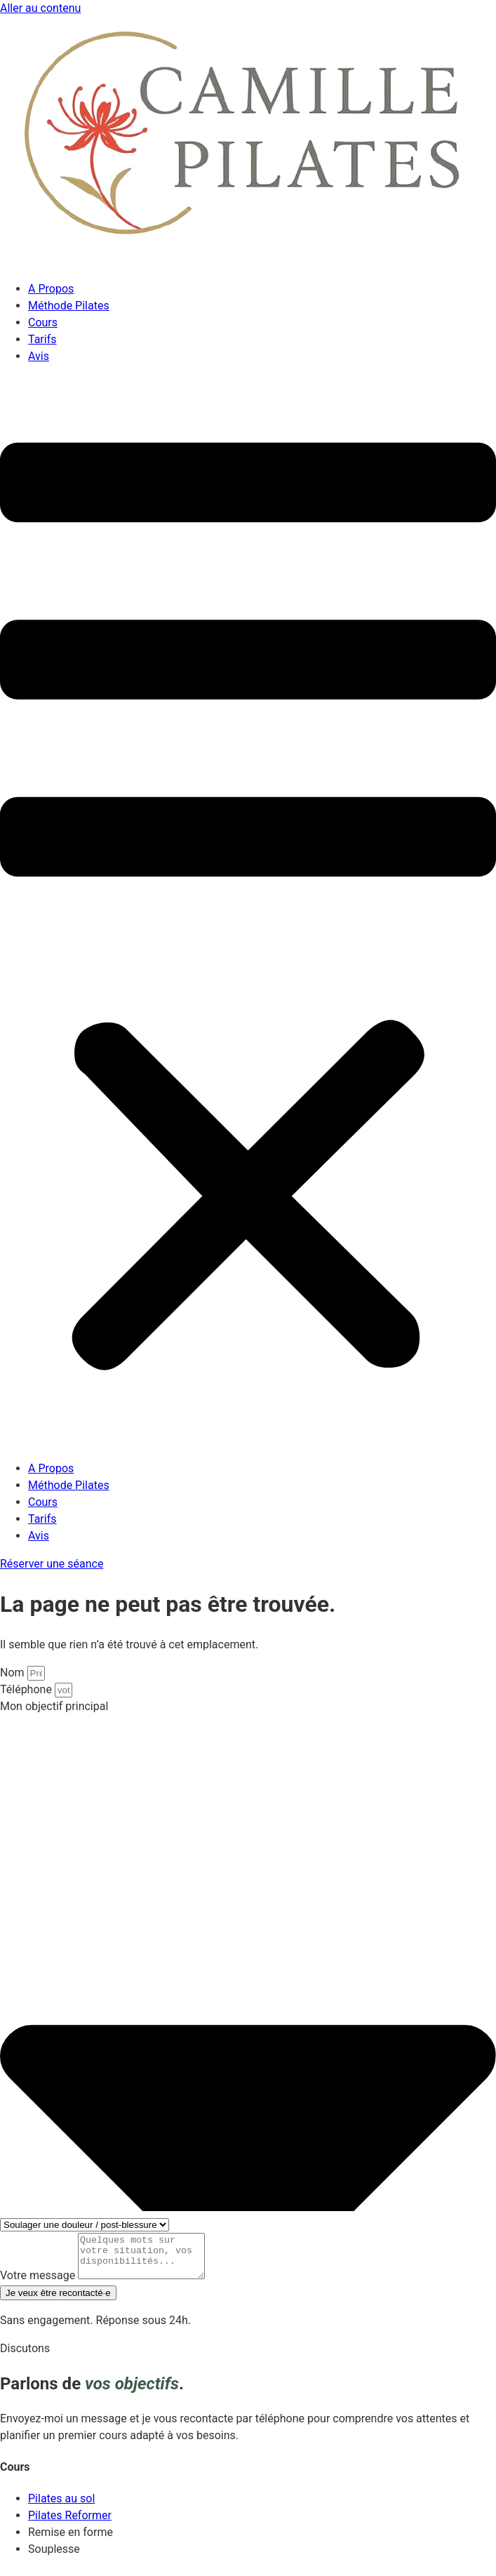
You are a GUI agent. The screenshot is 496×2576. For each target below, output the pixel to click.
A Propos (51, 288)
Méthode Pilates (68, 305)
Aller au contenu (40, 8)
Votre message (39, 2283)
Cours (43, 322)
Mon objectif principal (54, 1706)
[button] (248, 912)
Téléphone (27, 1689)
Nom (13, 1672)
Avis (38, 356)
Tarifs (42, 339)
